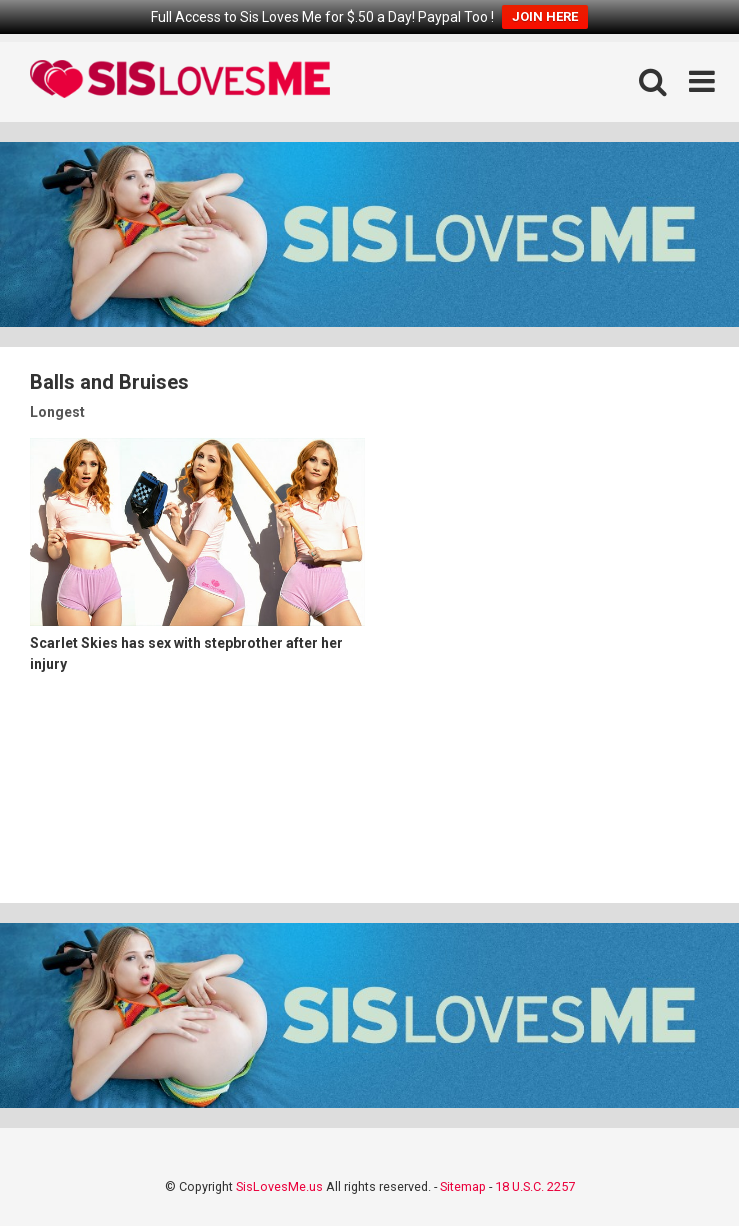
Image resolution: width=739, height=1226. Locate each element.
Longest (57, 412)
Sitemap (463, 1186)
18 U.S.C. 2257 (535, 1186)
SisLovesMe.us (279, 1186)
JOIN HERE (545, 16)
